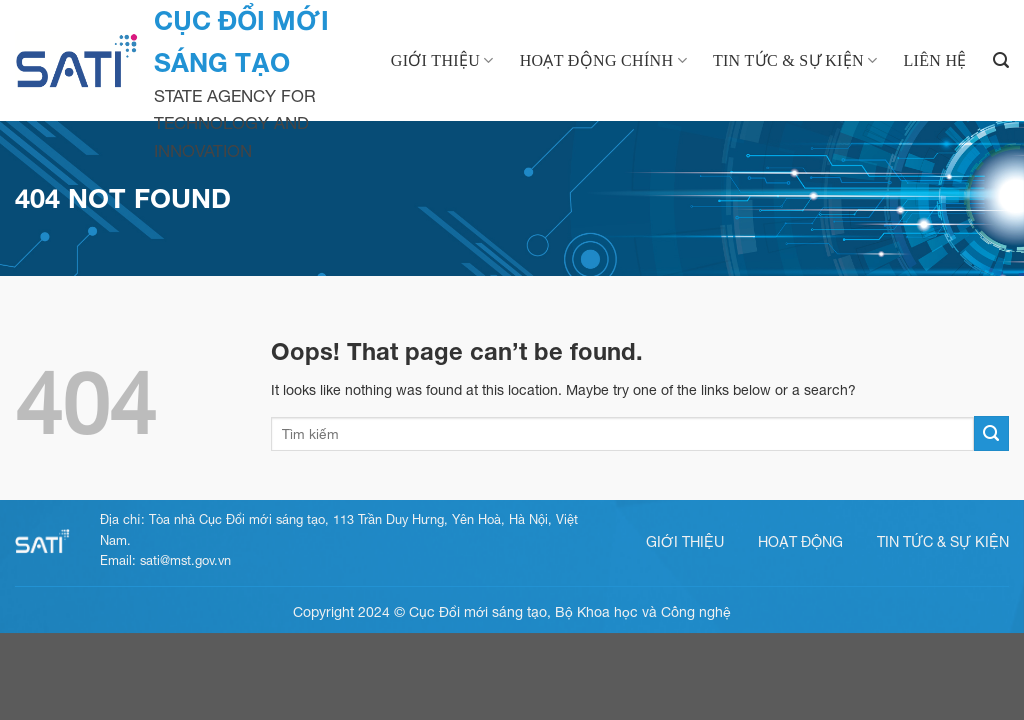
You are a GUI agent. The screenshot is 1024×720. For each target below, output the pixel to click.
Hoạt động (800, 541)
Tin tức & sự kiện (943, 541)
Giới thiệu (442, 60)
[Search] (1001, 60)
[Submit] (991, 433)
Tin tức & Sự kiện (795, 60)
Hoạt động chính (603, 60)
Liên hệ (934, 60)
